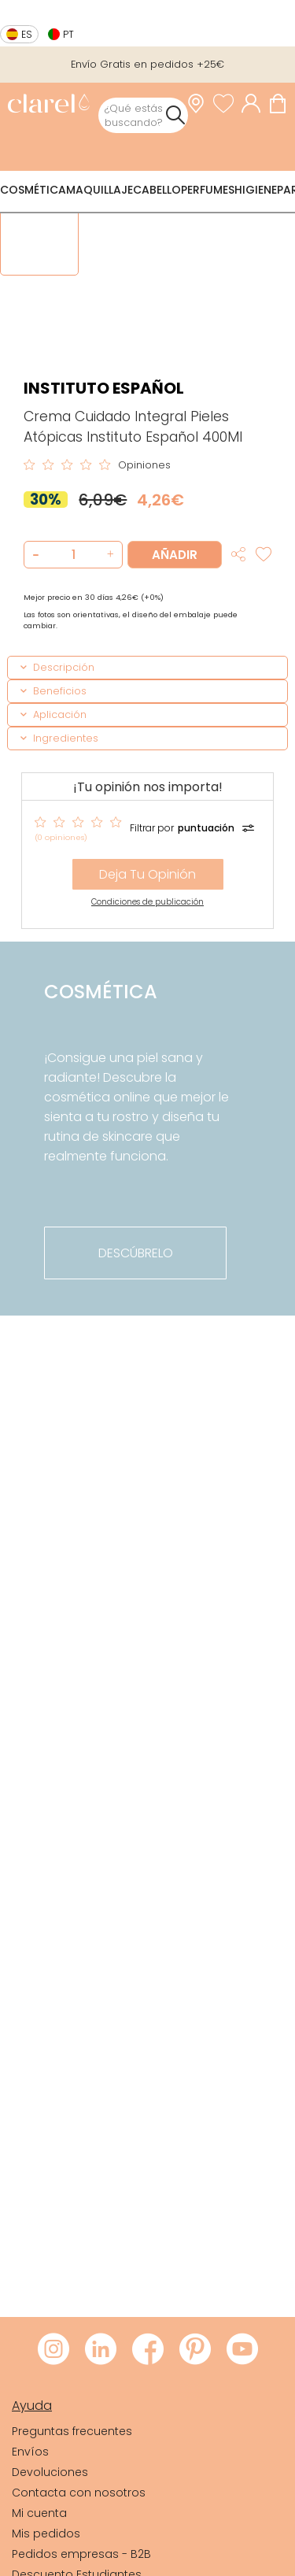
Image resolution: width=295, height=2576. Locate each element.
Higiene (255, 190)
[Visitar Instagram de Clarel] (53, 2350)
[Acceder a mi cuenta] (255, 103)
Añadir (174, 554)
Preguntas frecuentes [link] (72, 2431)
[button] (108, 554)
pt (68, 34)
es (26, 34)
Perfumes (207, 190)
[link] (48, 105)
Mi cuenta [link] (39, 2513)
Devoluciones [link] (50, 2472)
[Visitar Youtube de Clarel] (242, 2350)
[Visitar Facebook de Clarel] (148, 2350)
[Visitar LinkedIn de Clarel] (100, 2350)
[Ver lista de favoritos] (227, 103)
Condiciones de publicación (147, 902)
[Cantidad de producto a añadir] (73, 554)
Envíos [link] (30, 2451)
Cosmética (33, 190)
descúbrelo (135, 1253)
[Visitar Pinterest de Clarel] (195, 2350)
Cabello (157, 190)
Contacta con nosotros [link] (79, 2492)
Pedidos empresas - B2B (81, 2554)
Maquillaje (99, 190)
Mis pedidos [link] (46, 2533)
